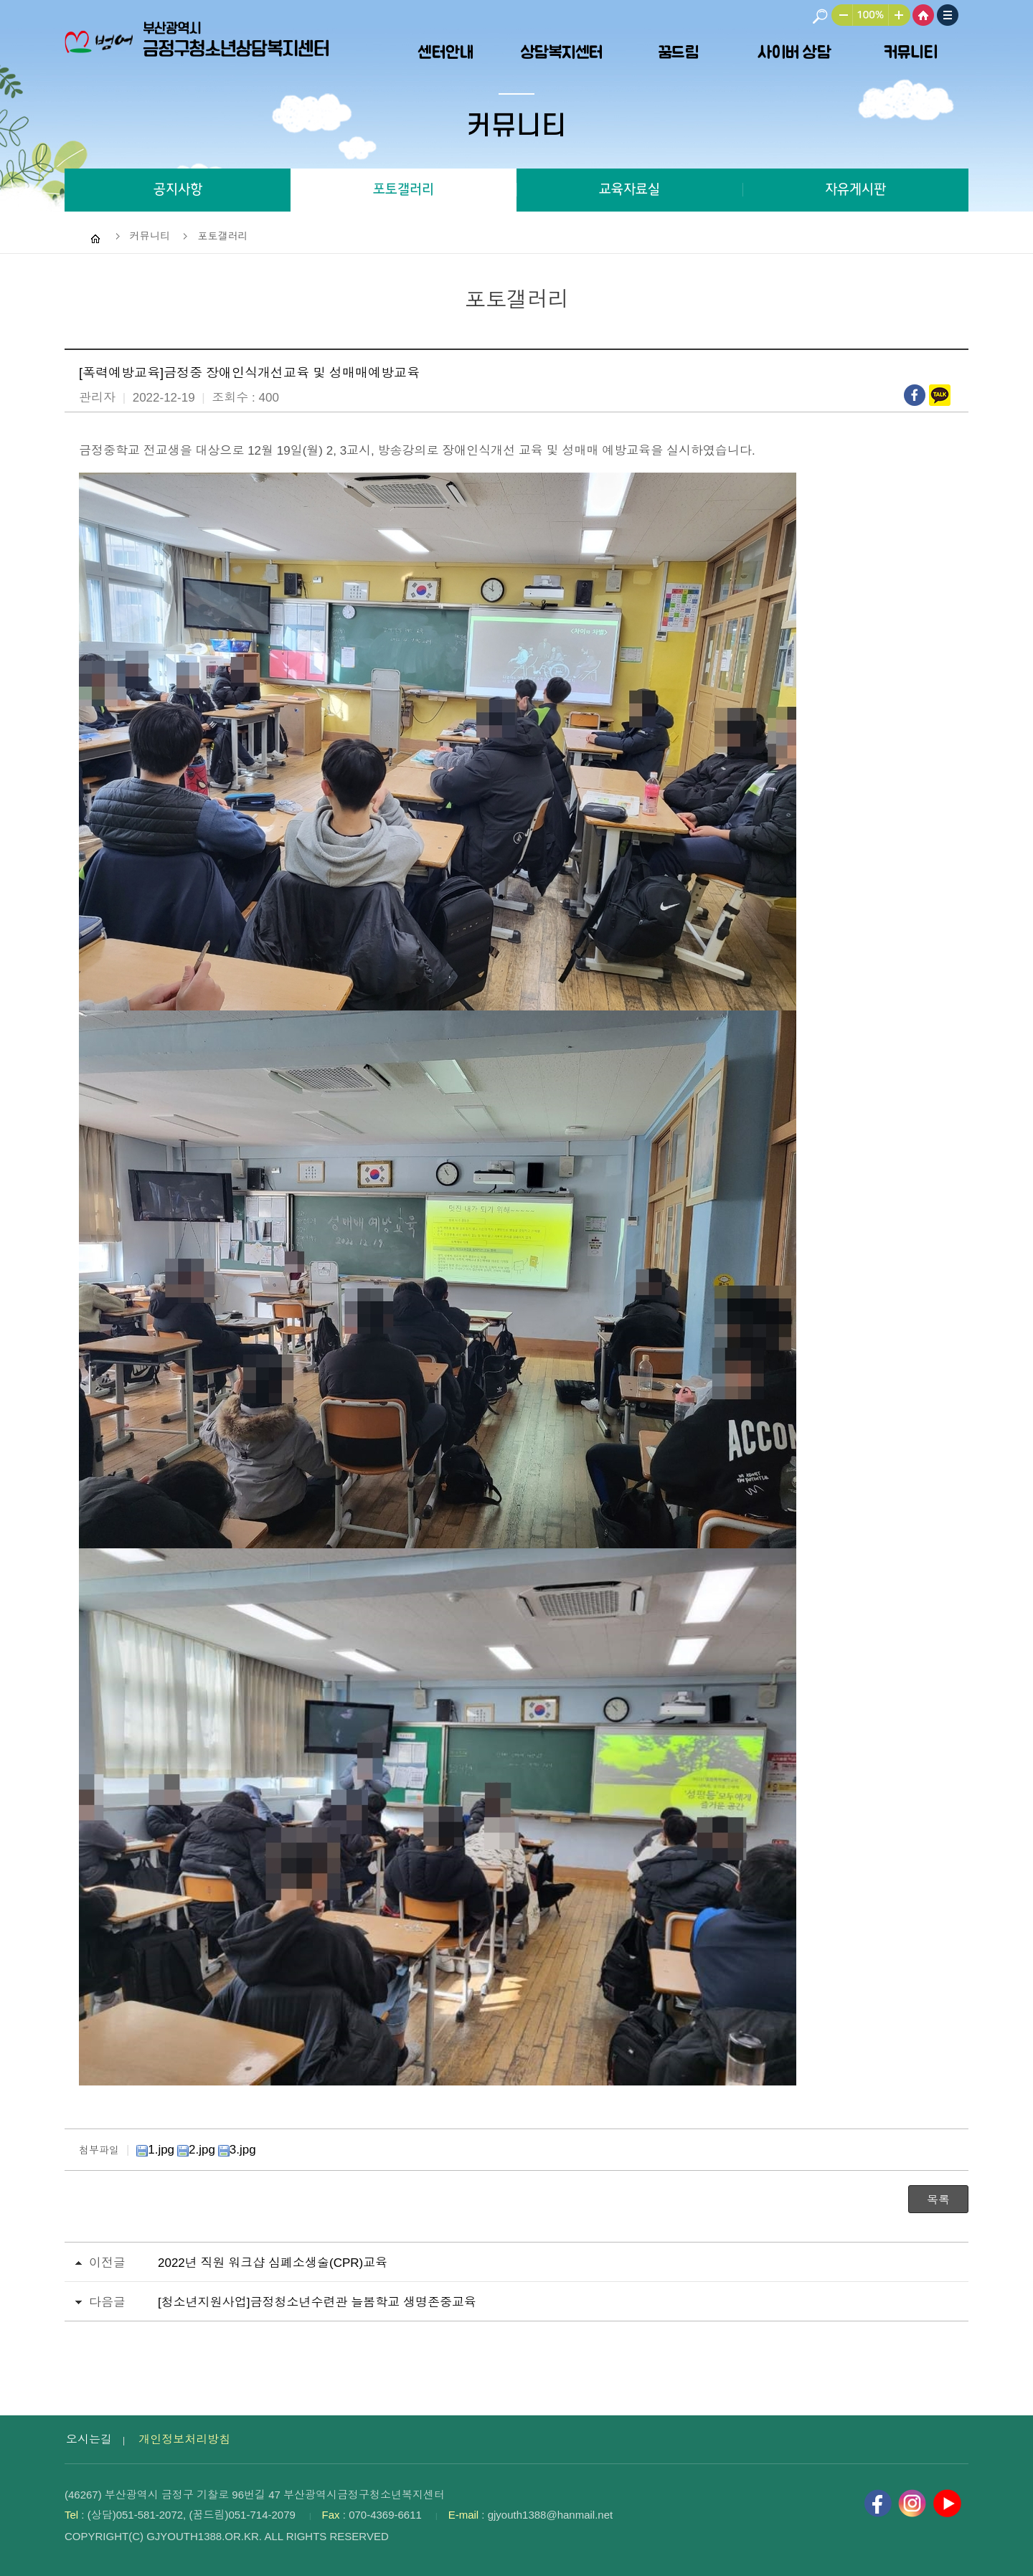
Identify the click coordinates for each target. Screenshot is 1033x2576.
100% (870, 15)
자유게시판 (855, 189)
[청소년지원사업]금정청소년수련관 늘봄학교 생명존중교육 (317, 2302)
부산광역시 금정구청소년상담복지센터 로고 (201, 50)
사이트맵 (947, 15)
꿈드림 (678, 51)
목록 (938, 2200)
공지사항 (178, 189)
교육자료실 (629, 189)
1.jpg (155, 2149)
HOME (923, 15)
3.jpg (237, 2149)
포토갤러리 (403, 189)
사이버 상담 (794, 51)
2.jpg (196, 2149)
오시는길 (89, 2439)
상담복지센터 (562, 51)
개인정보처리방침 (184, 2439)
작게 (832, 15)
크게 (900, 15)
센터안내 (445, 51)
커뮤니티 (910, 51)
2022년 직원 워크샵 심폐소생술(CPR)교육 (272, 2263)
